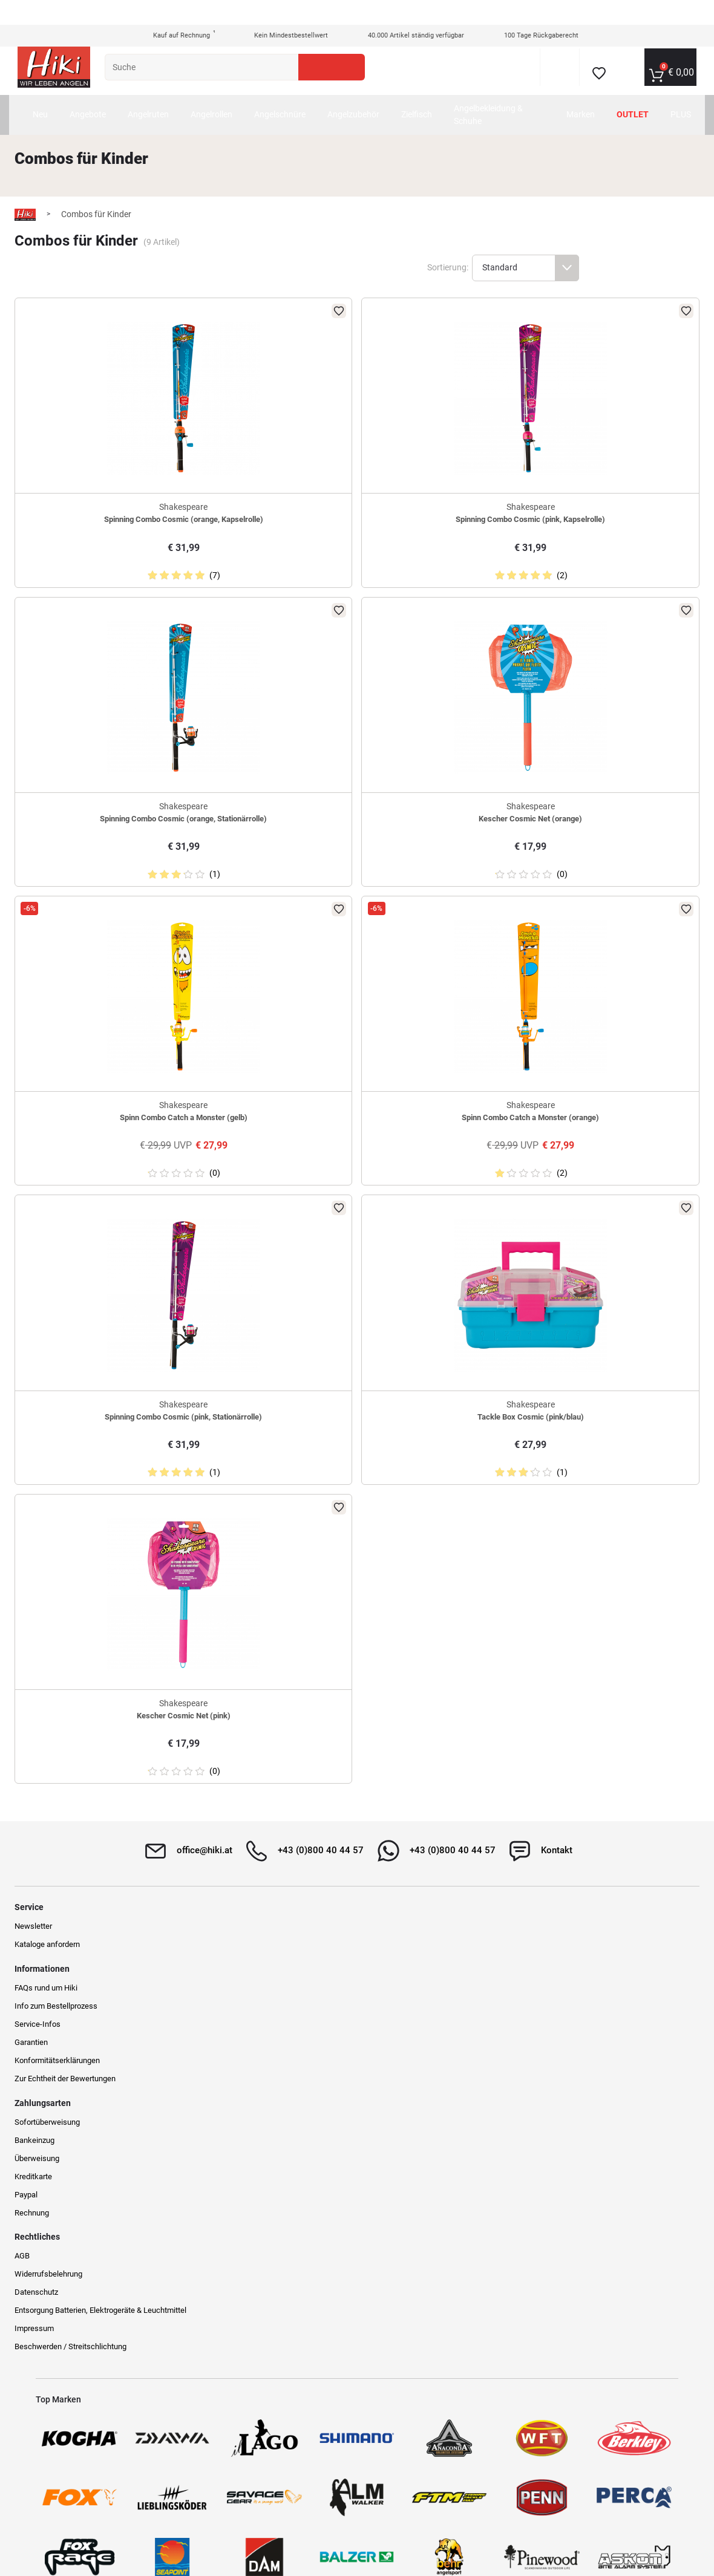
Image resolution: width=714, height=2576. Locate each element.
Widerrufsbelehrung (563, 2047)
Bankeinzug (384, 2047)
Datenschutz (550, 2065)
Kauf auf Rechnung (175, 11)
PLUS (687, 90)
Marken (587, 90)
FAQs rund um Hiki (231, 2028)
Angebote (123, 90)
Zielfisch (452, 90)
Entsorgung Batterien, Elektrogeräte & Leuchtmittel (592, 2089)
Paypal (375, 2101)
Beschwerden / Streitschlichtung (585, 2130)
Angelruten (184, 90)
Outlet (639, 90)
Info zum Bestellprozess (241, 2047)
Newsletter (54, 2028)
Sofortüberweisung (397, 2028)
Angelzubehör (389, 90)
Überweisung (386, 2065)
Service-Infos (223, 2065)
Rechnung (381, 2119)
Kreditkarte (383, 2083)
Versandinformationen (161, 2523)
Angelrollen (247, 90)
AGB (536, 2028)
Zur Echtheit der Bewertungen (250, 2119)
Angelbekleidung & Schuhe (520, 90)
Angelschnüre (315, 90)
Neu (76, 90)
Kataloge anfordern (68, 2047)
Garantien (217, 2083)
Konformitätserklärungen (243, 2101)
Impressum (548, 2112)
